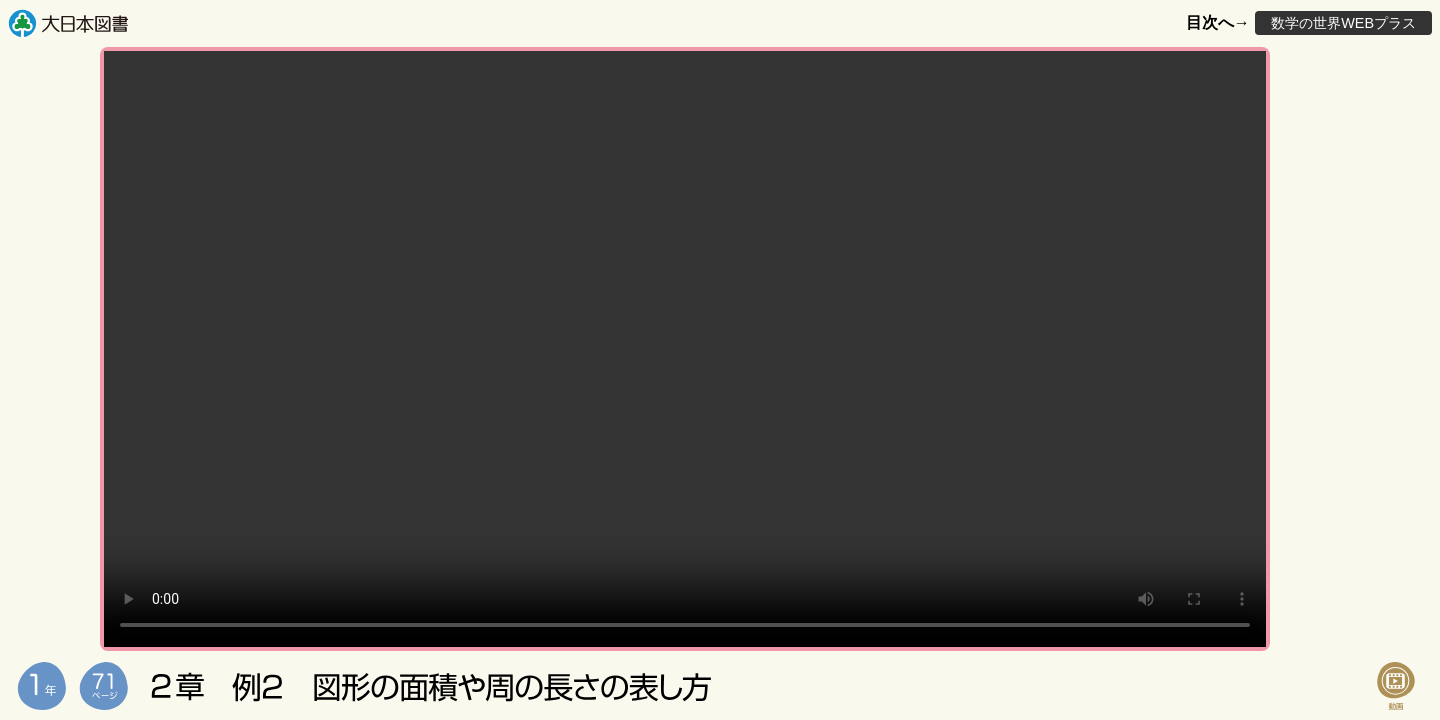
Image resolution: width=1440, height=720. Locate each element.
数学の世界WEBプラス (1343, 23)
